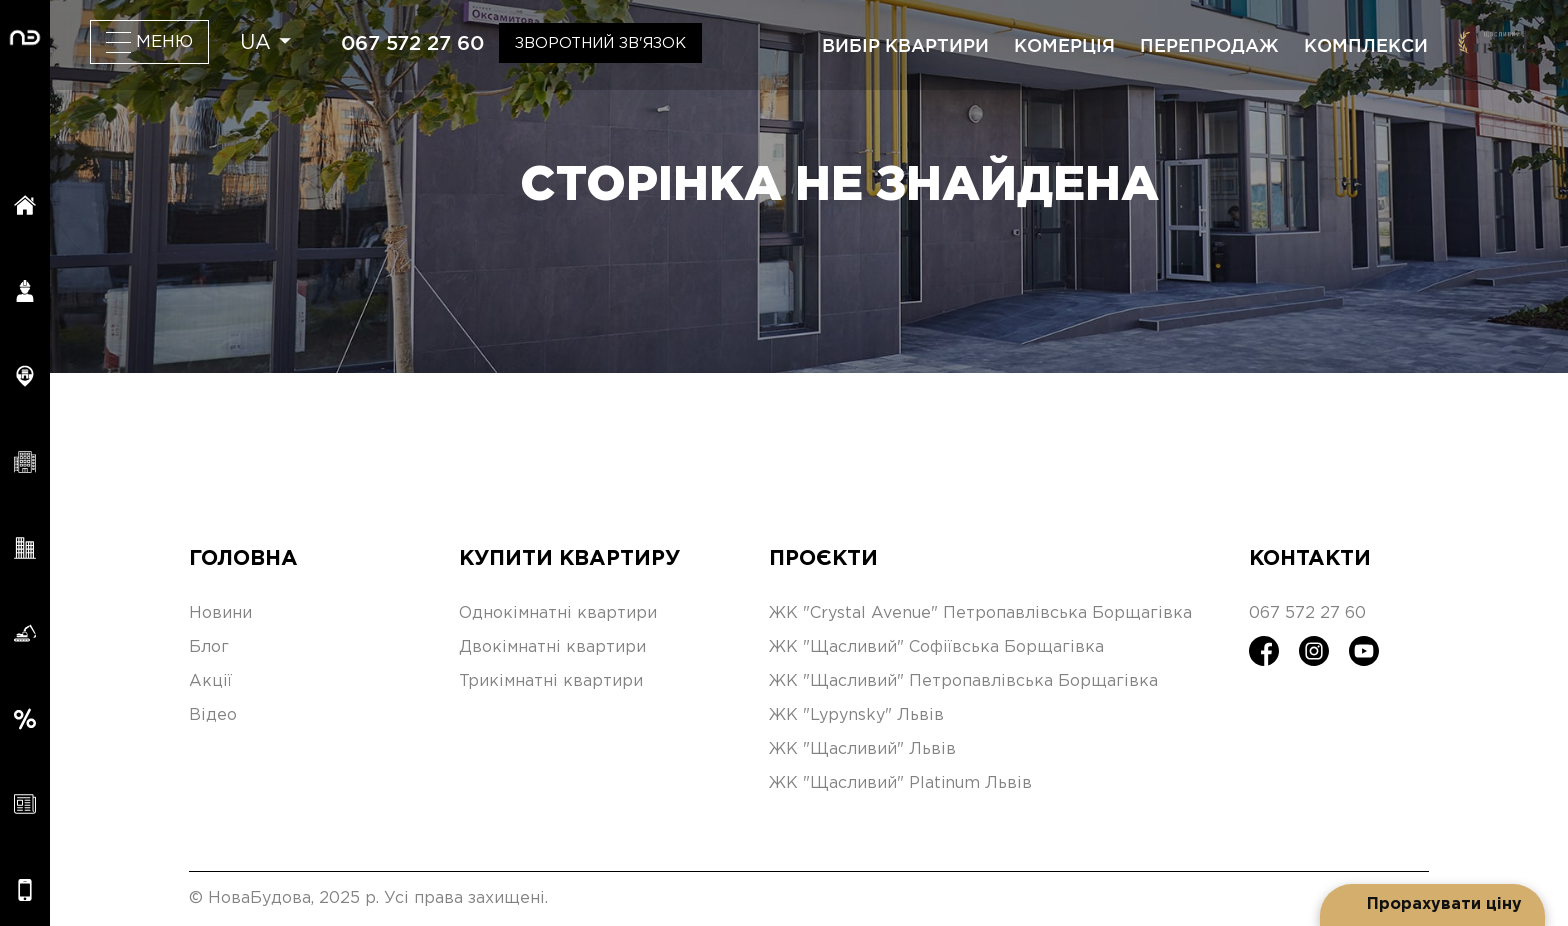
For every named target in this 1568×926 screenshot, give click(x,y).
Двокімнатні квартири (552, 647)
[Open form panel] (1432, 905)
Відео (213, 715)
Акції (210, 681)
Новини (220, 613)
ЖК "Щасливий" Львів (862, 749)
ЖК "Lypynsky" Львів (856, 715)
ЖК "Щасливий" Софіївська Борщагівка (936, 647)
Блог (209, 647)
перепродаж (1209, 45)
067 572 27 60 (412, 43)
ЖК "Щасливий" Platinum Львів (900, 783)
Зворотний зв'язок (600, 43)
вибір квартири (905, 45)
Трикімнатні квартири (551, 681)
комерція (1064, 45)
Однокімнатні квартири (558, 613)
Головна (243, 559)
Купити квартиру (569, 559)
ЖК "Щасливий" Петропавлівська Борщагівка (963, 681)
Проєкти (823, 559)
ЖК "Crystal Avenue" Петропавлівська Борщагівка (980, 613)
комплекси (1366, 45)
